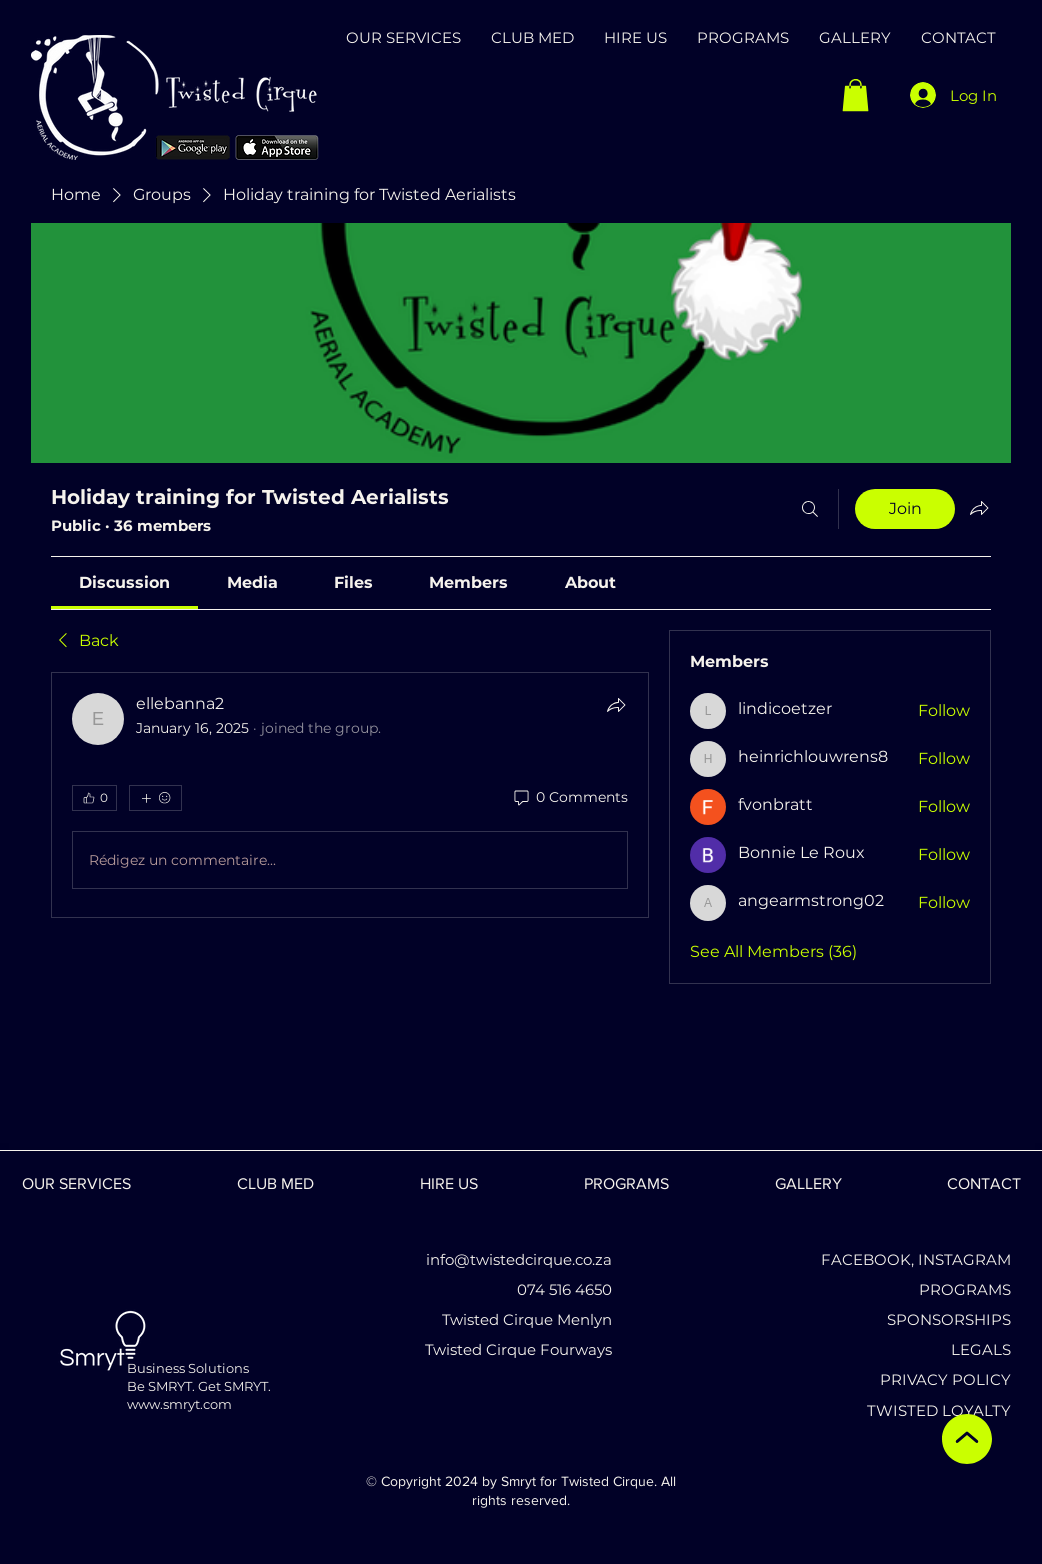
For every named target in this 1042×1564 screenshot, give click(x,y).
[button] (855, 95)
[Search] (810, 509)
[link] (124, 582)
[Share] (616, 705)
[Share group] (979, 508)
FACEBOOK (866, 1259)
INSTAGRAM (964, 1259)
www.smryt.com (179, 1404)
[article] (350, 795)
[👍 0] (94, 798)
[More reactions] (155, 798)
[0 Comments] (569, 798)
